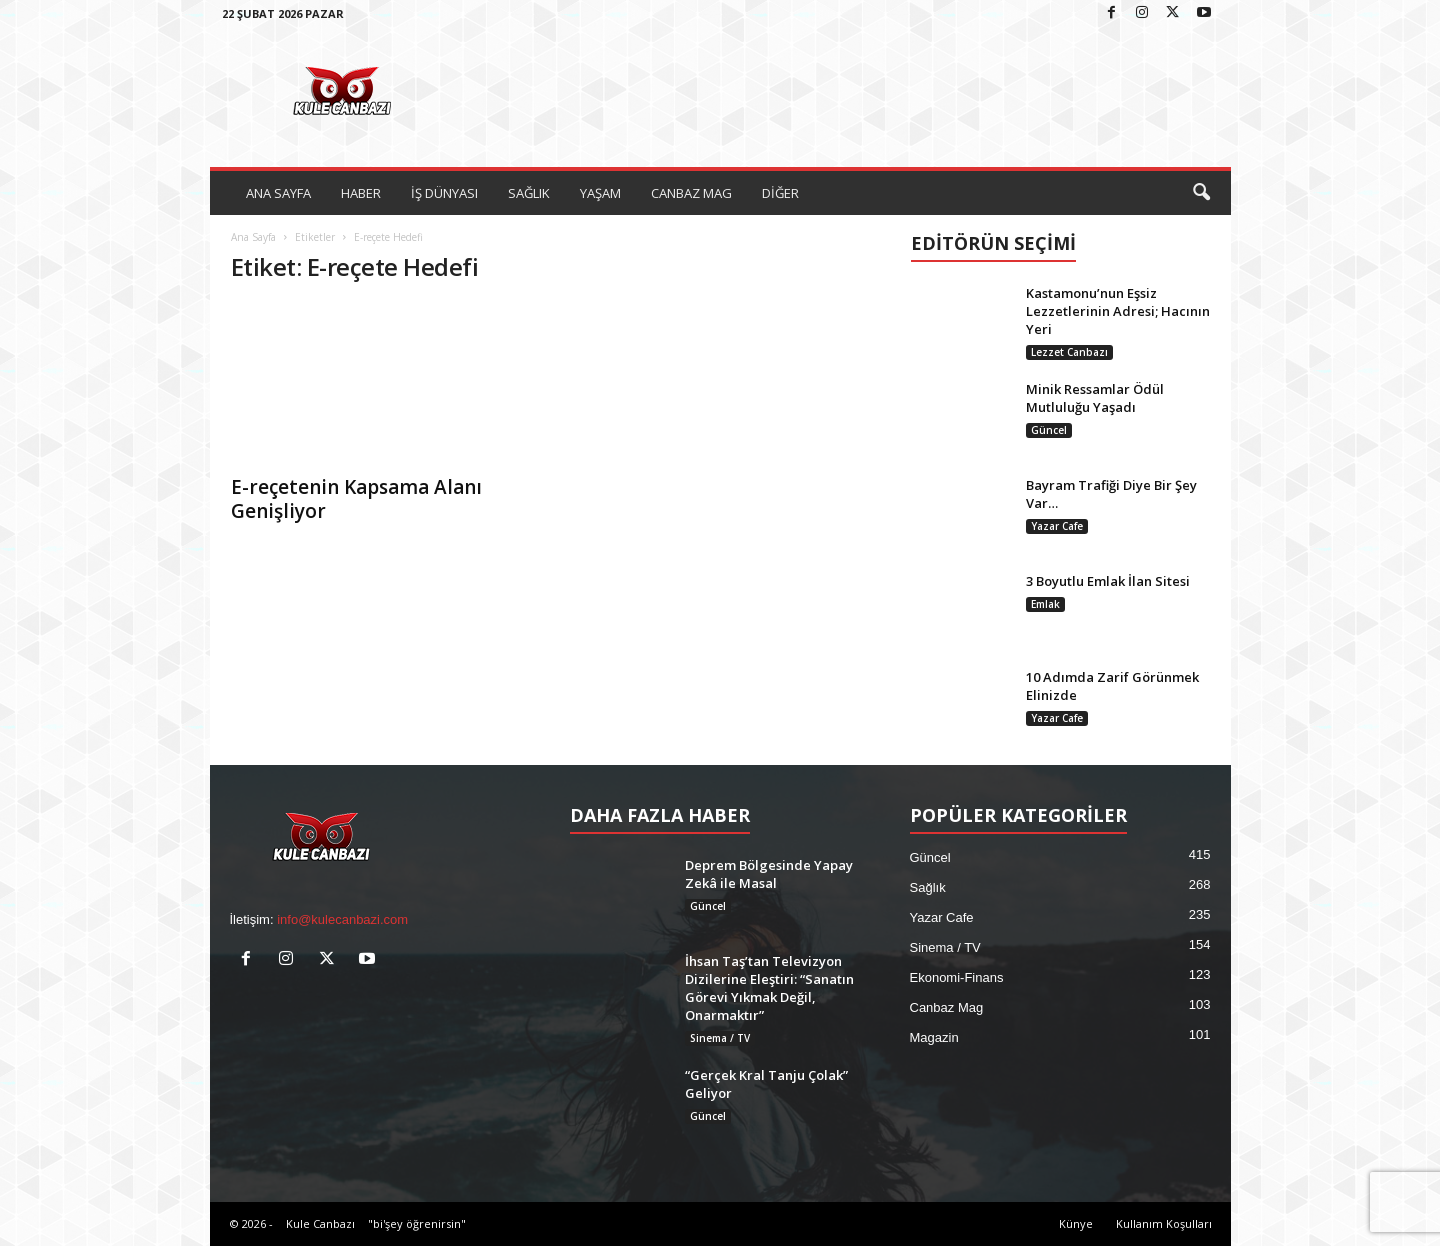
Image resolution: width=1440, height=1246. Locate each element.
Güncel (1049, 430)
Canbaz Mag (947, 1007)
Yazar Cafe (1057, 526)
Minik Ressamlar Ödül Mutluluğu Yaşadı (1095, 398)
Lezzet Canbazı (1069, 352)
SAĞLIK (529, 193)
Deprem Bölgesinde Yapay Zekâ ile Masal (769, 874)
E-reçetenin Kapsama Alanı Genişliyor (356, 499)
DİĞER (780, 193)
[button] (1201, 193)
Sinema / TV (720, 1038)
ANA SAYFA (278, 193)
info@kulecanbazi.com (342, 919)
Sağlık (928, 887)
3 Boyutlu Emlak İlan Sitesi (1108, 581)
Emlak (1045, 604)
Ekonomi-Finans (957, 977)
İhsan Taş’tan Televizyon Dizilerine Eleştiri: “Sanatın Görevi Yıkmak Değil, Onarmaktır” (769, 988)
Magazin (934, 1037)
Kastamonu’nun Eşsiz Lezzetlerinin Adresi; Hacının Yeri (1118, 311)
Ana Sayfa (253, 237)
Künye (1076, 1223)
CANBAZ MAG (691, 193)
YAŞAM (600, 193)
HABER (361, 193)
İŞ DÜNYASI (444, 193)
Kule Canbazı (320, 1223)
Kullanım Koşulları (1164, 1223)
